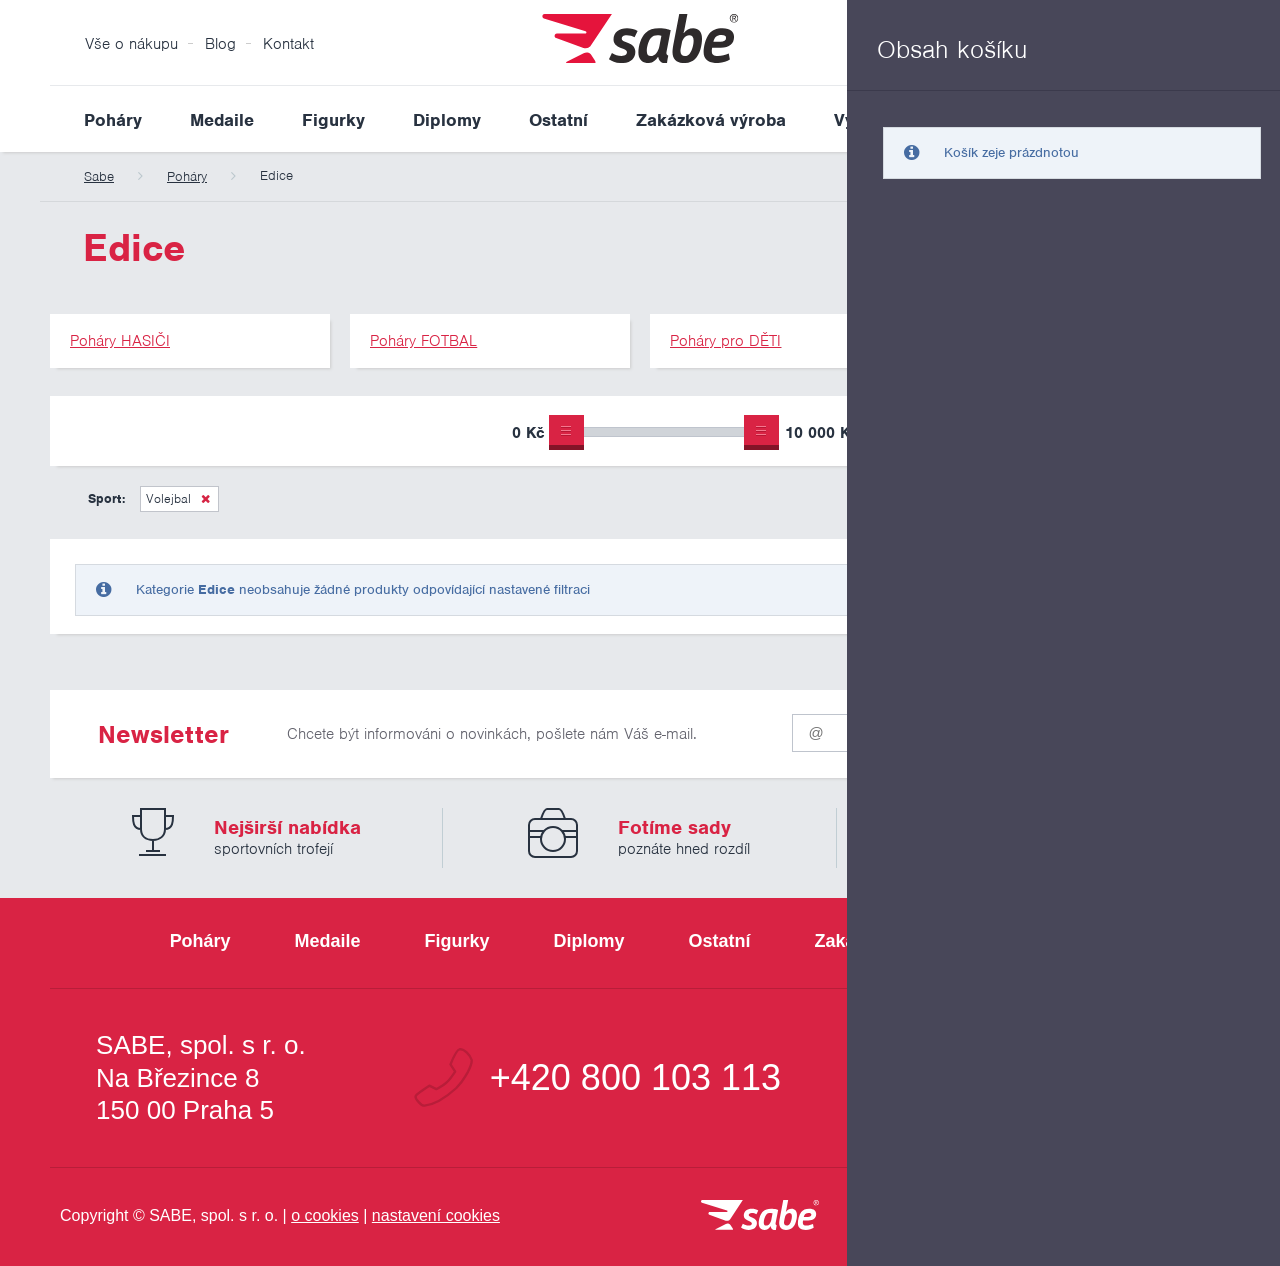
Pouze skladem (954, 435)
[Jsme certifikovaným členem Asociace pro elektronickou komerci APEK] (1120, 1217)
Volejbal (168, 498)
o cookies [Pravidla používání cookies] (325, 1215)
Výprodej (871, 120)
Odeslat (1111, 728)
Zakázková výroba (711, 120)
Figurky (333, 120)
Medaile (222, 120)
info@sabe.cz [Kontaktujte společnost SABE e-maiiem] (1074, 1078)
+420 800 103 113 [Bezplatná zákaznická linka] (635, 1078)
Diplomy (447, 120)
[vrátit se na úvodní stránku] (760, 1216)
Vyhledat (1214, 119)
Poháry (113, 120)
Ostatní (558, 120)
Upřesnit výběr (1137, 431)
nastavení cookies (436, 1215)
